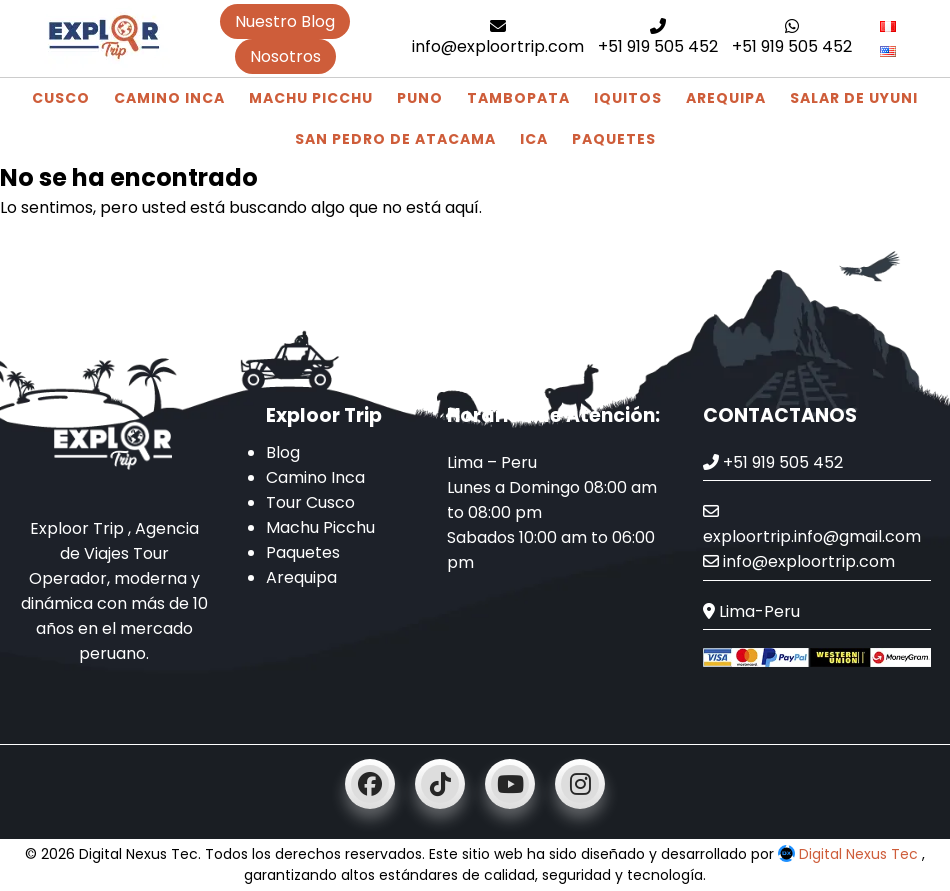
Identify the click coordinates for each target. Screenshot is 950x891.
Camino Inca (169, 98)
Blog (283, 452)
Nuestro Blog (285, 21)
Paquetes (614, 139)
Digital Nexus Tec (850, 854)
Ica (534, 139)
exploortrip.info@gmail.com (812, 525)
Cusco (61, 98)
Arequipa (726, 98)
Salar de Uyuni (854, 98)
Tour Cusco (310, 502)
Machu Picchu (311, 98)
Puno (420, 98)
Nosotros (285, 56)
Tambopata (518, 98)
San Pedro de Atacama (395, 139)
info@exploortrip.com (498, 38)
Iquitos (628, 98)
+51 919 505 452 (658, 38)
